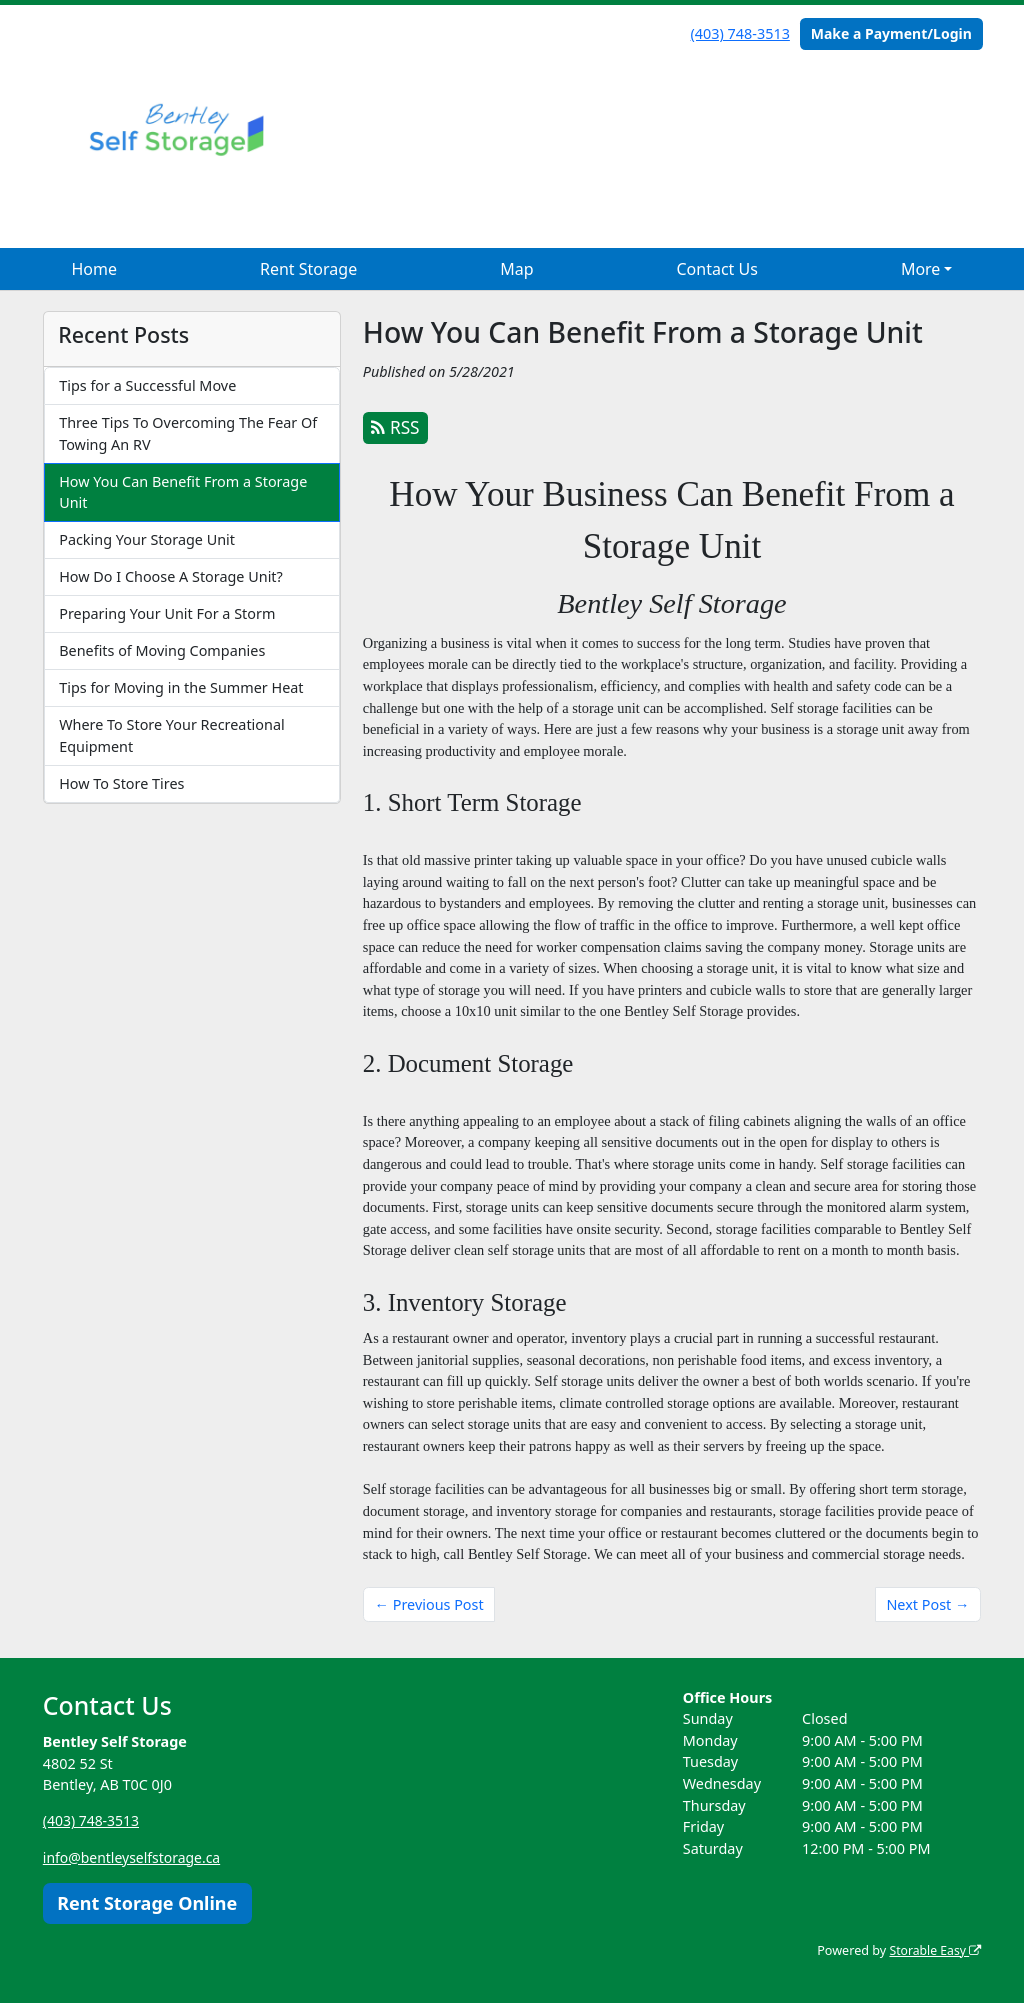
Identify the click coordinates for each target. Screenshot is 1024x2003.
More (921, 269)
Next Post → (927, 1604)
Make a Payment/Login (891, 33)
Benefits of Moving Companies (162, 650)
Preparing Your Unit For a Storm (167, 613)
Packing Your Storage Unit (147, 539)
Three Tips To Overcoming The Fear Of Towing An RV (188, 433)
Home (94, 269)
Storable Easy (933, 1949)
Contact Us (716, 269)
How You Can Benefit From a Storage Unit (183, 492)
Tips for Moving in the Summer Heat (181, 687)
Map (516, 269)
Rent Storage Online (147, 1902)
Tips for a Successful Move (147, 385)
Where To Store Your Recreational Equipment (172, 735)
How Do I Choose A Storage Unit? (171, 576)
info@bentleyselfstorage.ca (134, 1856)
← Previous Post (429, 1604)
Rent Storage (308, 269)
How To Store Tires (121, 783)
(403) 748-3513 (740, 33)
